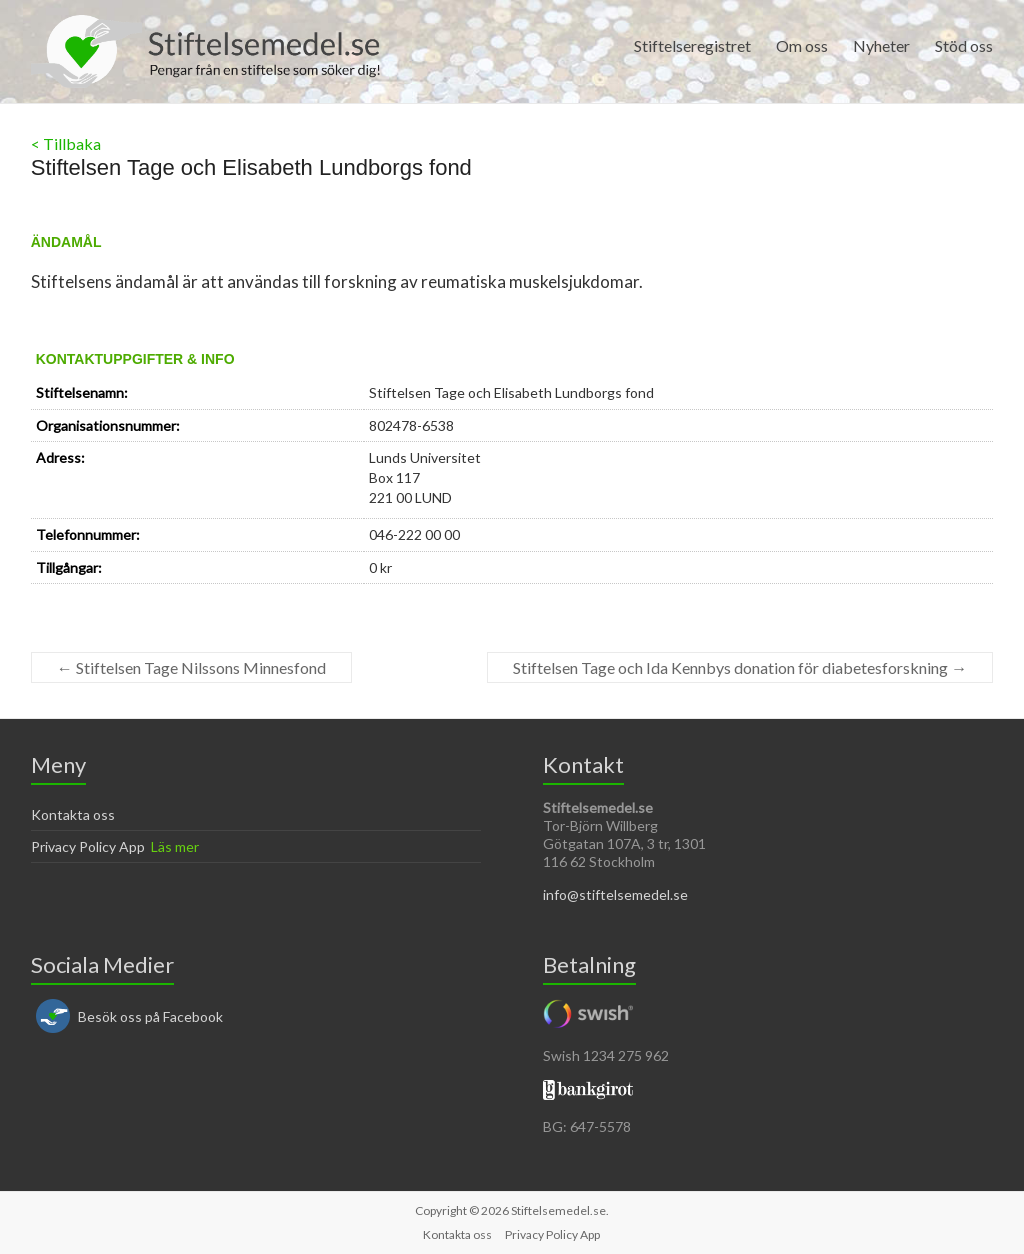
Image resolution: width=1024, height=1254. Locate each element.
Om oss (802, 45)
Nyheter (881, 45)
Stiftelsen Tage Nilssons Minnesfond (191, 667)
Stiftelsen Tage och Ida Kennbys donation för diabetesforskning (740, 667)
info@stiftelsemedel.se (615, 894)
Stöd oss (964, 45)
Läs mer (175, 846)
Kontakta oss (73, 814)
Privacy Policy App (88, 846)
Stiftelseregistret (692, 45)
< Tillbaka (66, 143)
